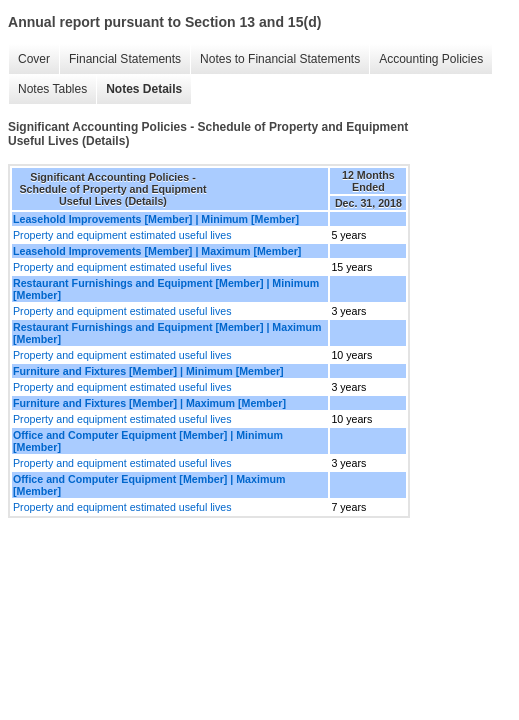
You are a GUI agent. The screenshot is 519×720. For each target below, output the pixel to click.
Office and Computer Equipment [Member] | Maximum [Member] (149, 485)
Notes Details (144, 89)
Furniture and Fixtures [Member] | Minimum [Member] (148, 371)
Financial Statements (125, 59)
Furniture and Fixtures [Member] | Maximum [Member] (149, 403)
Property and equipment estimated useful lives (122, 235)
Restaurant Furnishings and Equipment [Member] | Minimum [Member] (166, 289)
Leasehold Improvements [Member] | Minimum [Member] (156, 219)
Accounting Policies (431, 59)
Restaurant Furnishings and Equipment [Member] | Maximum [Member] (167, 333)
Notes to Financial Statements (280, 59)
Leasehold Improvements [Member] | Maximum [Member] (157, 251)
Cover (34, 59)
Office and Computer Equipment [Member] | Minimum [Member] (148, 441)
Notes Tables (52, 89)
